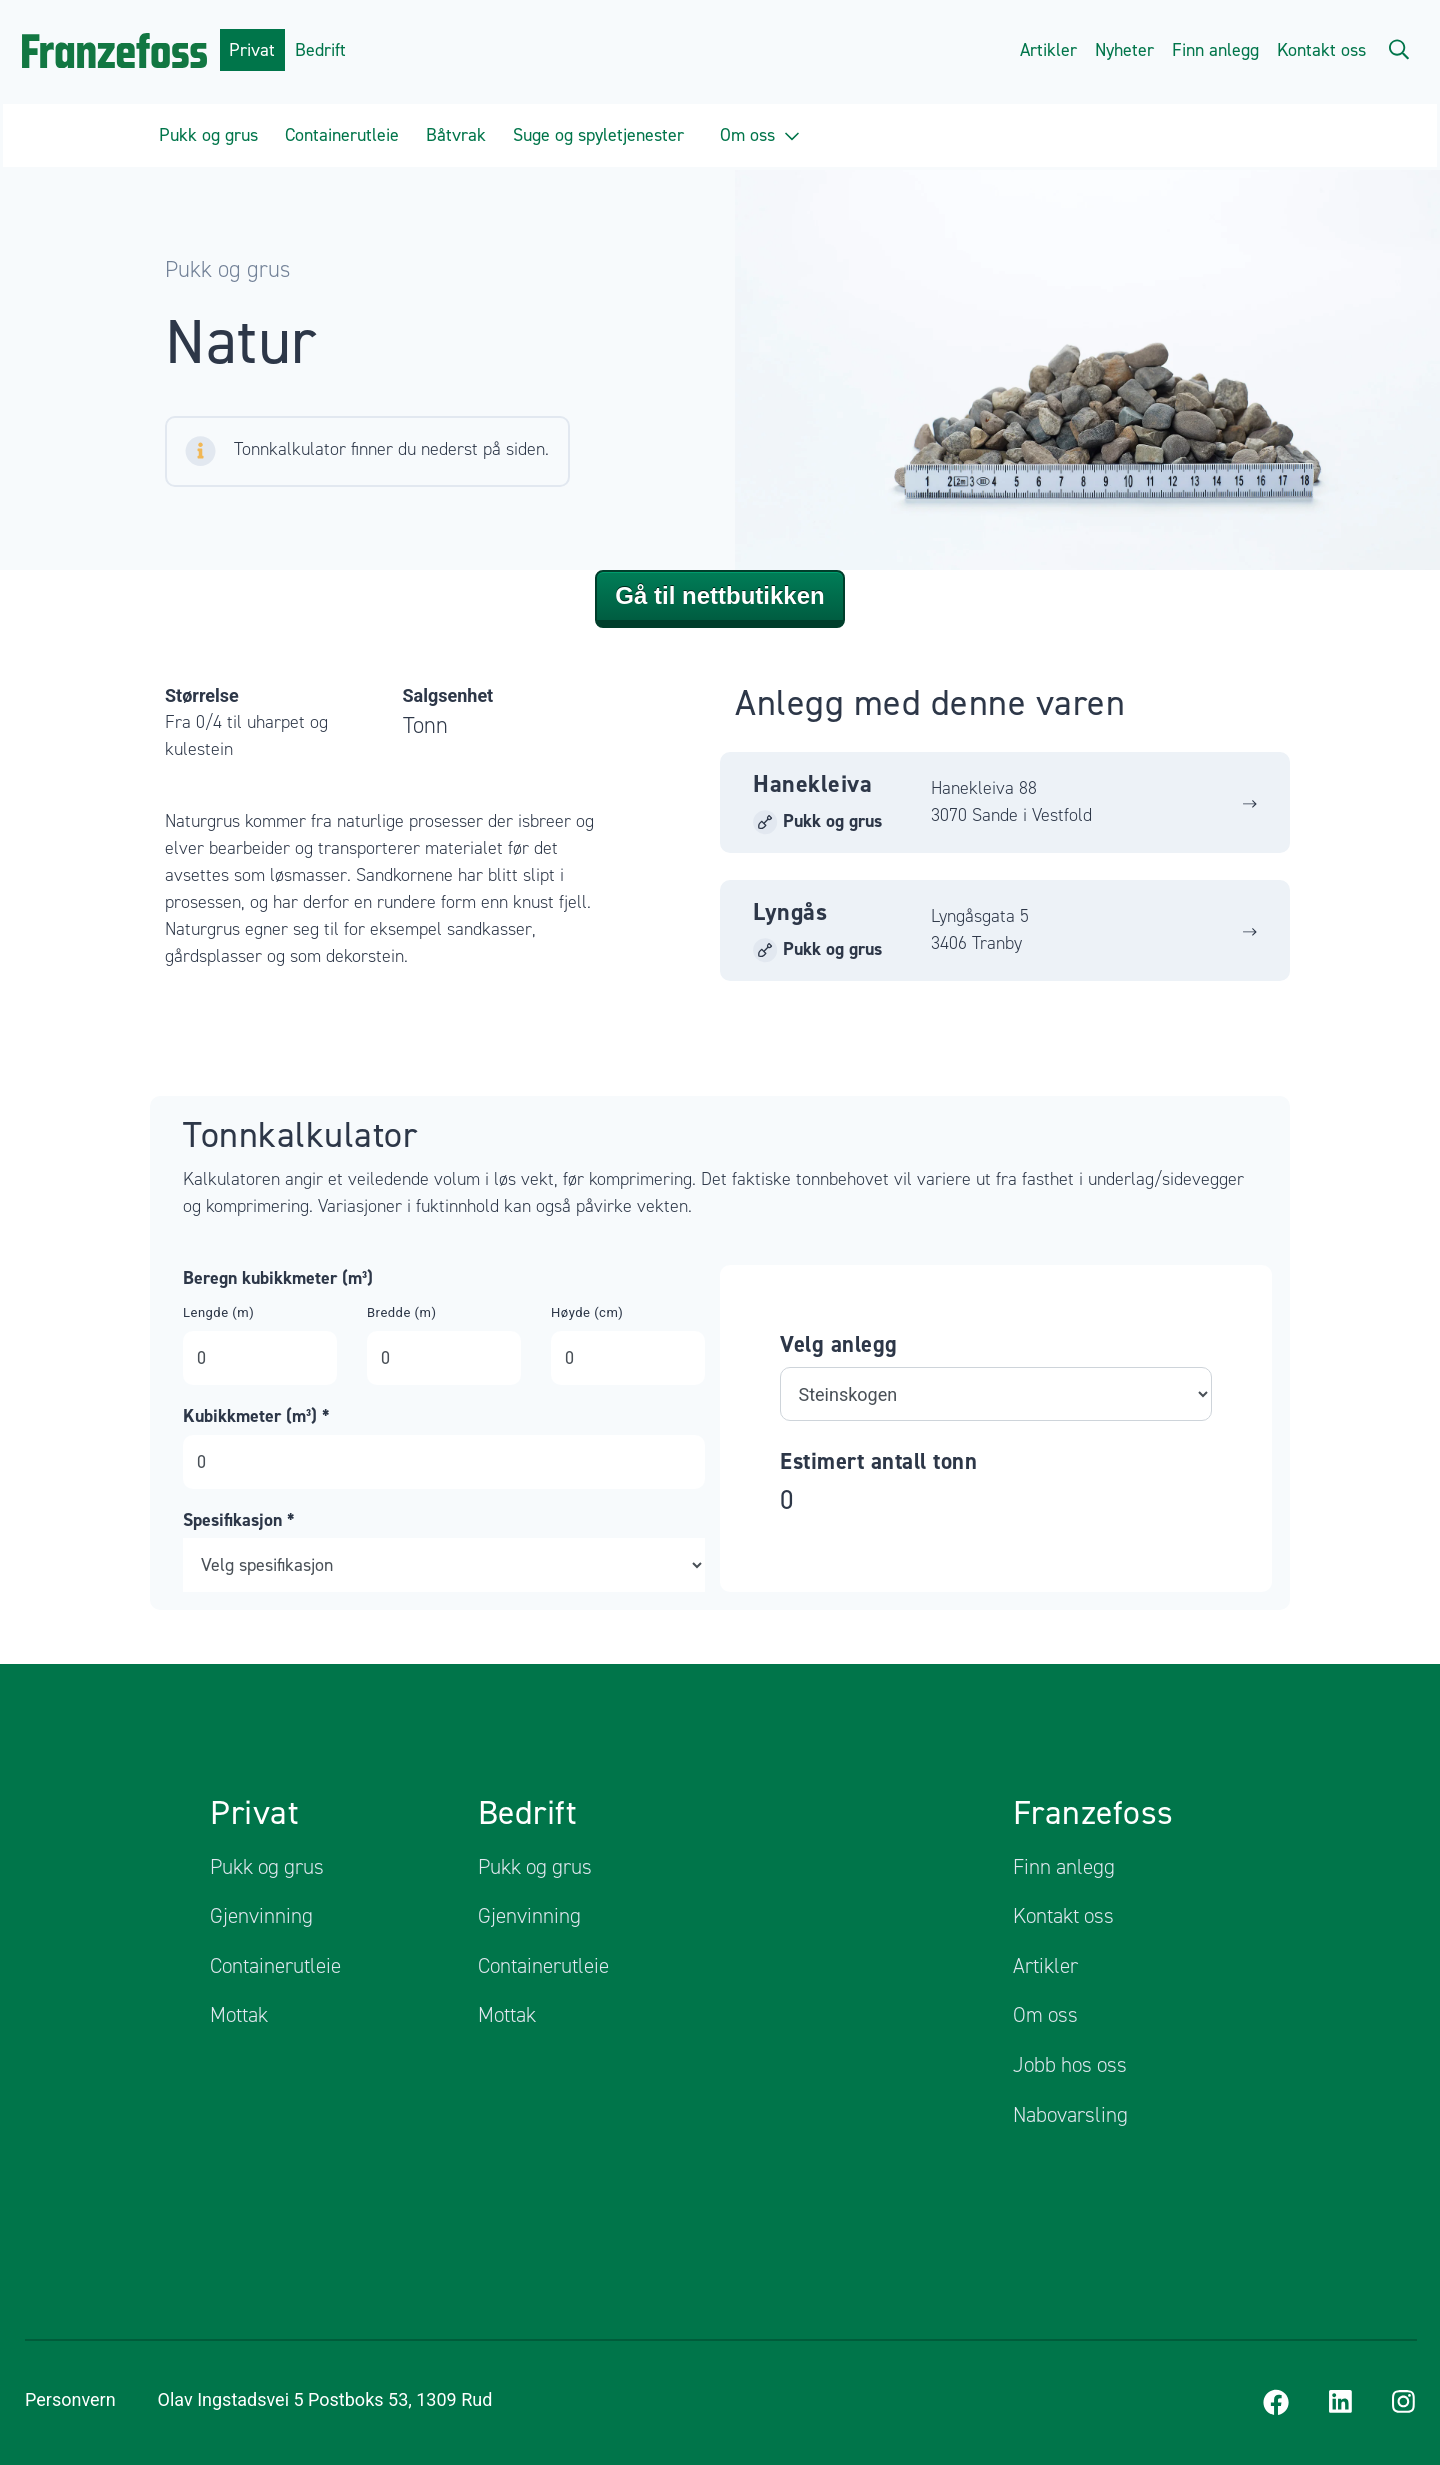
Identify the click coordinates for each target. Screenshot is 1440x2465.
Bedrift (319, 50)
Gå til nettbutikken (719, 594)
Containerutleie (342, 134)
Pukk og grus (208, 134)
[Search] (1398, 48)
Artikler (1048, 50)
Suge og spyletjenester (598, 134)
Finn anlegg (1215, 50)
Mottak (239, 2015)
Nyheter (1124, 50)
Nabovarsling (1070, 2114)
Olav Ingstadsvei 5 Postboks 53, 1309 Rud (337, 2399)
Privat (253, 50)
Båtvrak (456, 134)
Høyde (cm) (587, 1311)
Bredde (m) (401, 1311)
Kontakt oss (1321, 50)
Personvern (70, 2399)
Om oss (759, 134)
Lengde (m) (218, 1311)
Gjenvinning (261, 1916)
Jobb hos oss (1070, 2065)
